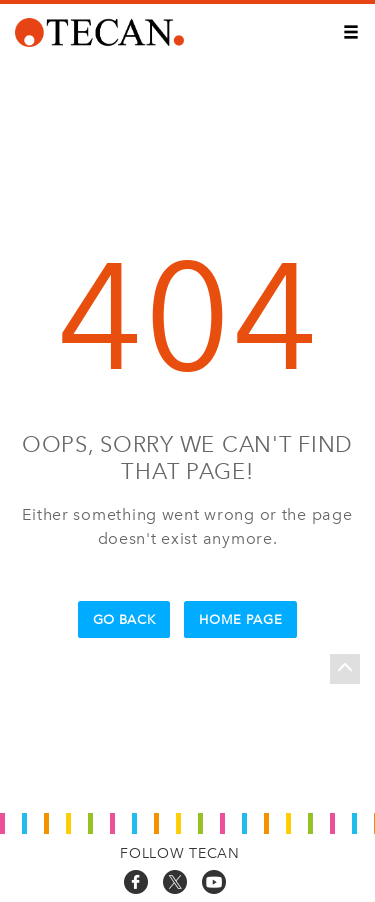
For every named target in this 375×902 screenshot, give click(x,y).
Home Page (240, 619)
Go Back (124, 619)
